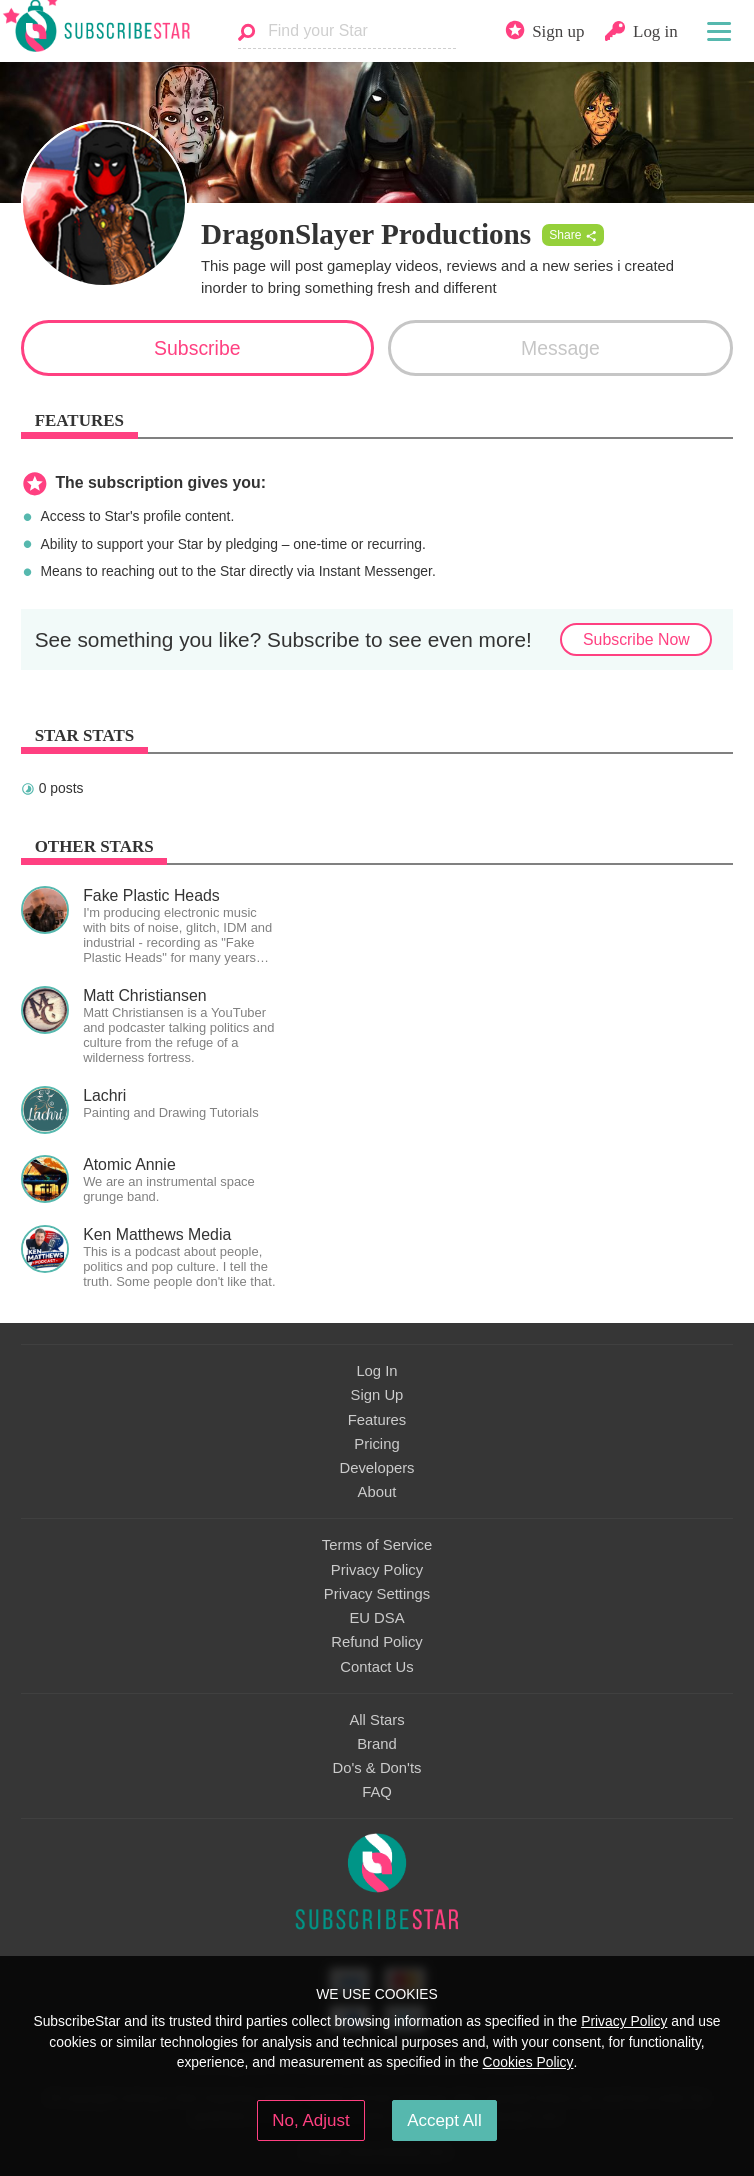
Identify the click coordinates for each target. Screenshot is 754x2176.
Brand (377, 1744)
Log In (376, 1371)
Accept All (444, 2120)
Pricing (376, 1444)
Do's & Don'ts (377, 1768)
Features (377, 1420)
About (377, 1492)
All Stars (376, 1720)
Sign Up (377, 1395)
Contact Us (376, 1667)
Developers (376, 1468)
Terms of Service (377, 1545)
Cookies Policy (528, 2062)
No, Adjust (310, 2120)
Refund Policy (377, 1642)
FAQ (377, 1792)
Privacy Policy (377, 1570)
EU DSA (376, 1618)
